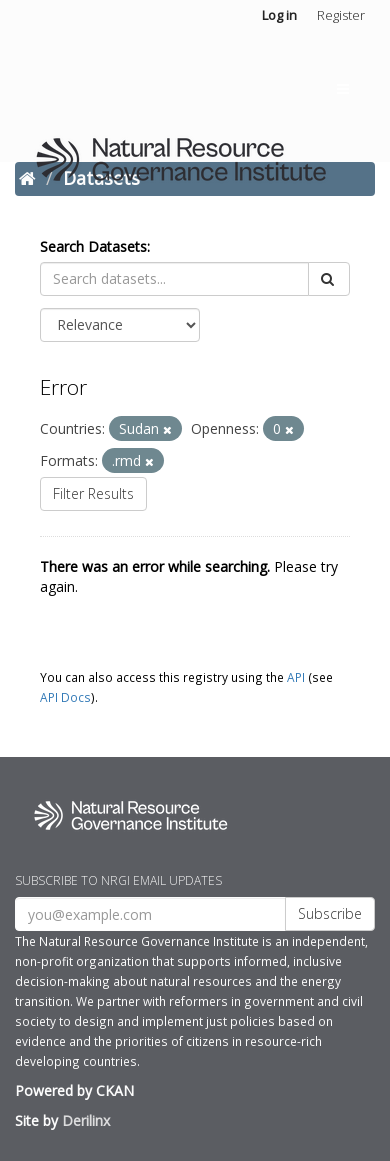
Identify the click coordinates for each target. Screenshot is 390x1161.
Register (341, 15)
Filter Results (93, 493)
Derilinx (86, 1120)
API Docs (65, 697)
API (296, 677)
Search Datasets (93, 246)
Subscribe (330, 913)
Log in (279, 15)
